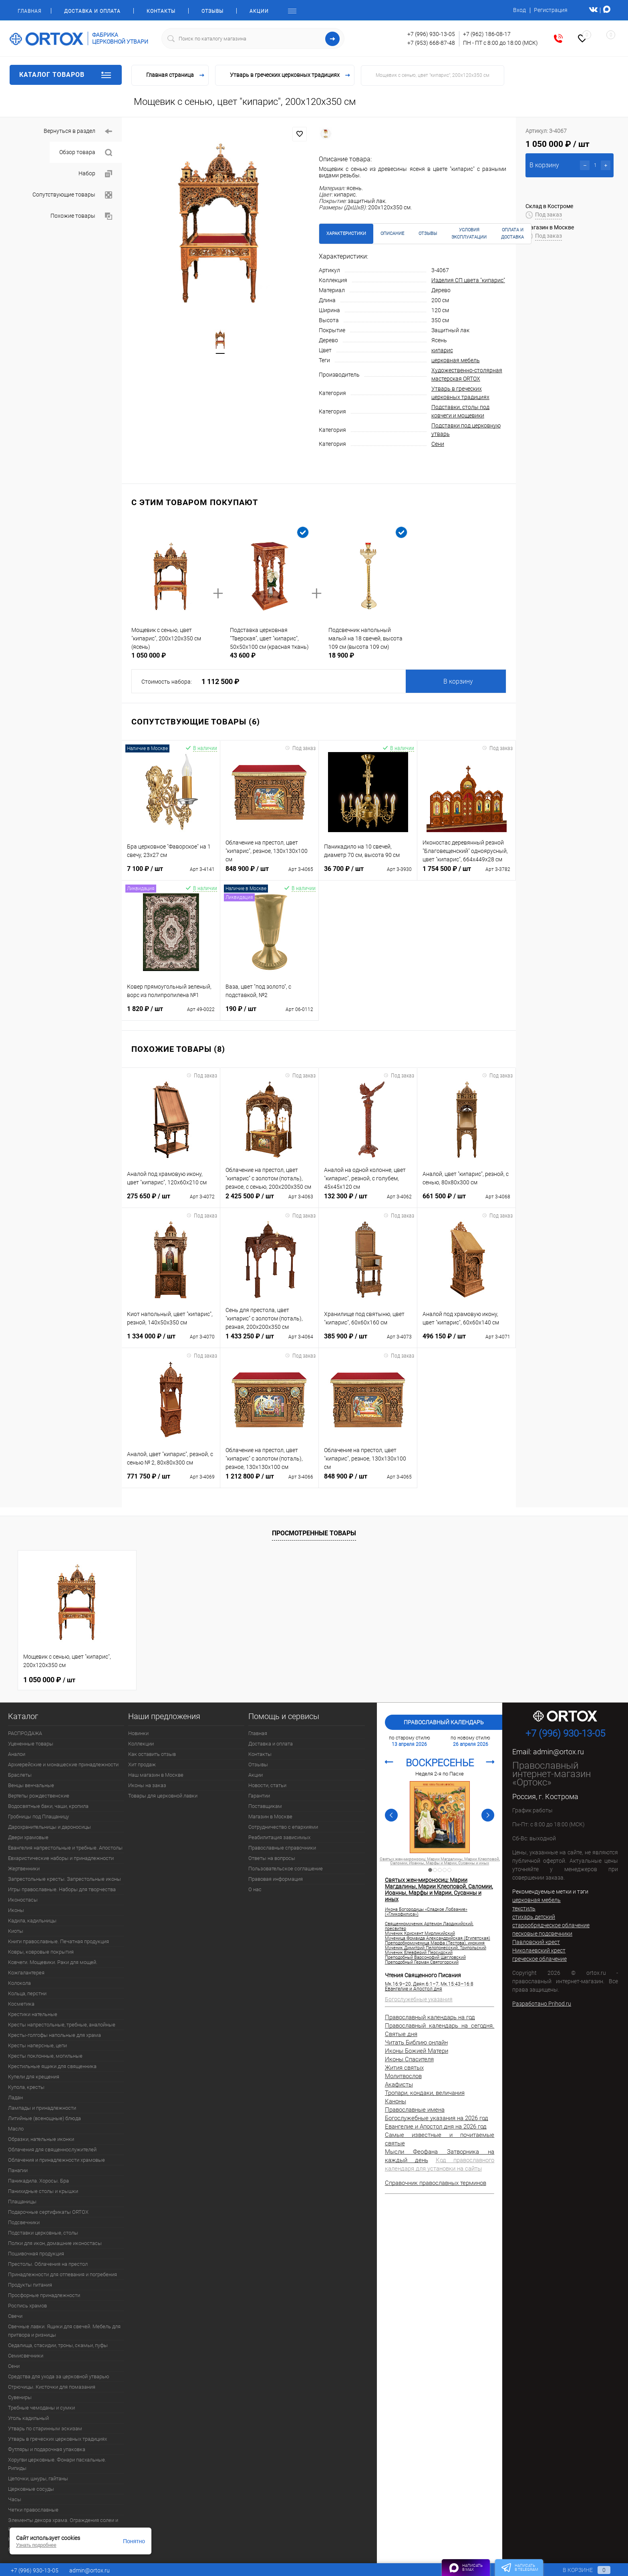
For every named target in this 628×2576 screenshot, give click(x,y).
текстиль (523, 1908)
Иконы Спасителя (409, 2059)
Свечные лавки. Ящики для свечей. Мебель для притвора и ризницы (64, 2330)
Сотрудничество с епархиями (283, 1827)
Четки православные (33, 2510)
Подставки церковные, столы (43, 2233)
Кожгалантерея (26, 1973)
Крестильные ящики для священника (52, 2066)
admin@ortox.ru (558, 1751)
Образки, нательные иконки (41, 2139)
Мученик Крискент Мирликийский (420, 1933)
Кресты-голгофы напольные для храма (54, 2035)
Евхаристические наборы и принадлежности (61, 1858)
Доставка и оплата (92, 11)
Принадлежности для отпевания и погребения (62, 2274)
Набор (95, 174)
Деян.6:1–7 (426, 1984)
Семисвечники (25, 2356)
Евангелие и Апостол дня (413, 1989)
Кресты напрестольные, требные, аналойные (61, 2025)
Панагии (18, 2170)
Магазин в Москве (270, 1817)
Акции (259, 11)
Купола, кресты (26, 2087)
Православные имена (415, 2109)
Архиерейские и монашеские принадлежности (63, 1764)
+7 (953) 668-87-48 (431, 43)
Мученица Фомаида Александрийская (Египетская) (437, 1938)
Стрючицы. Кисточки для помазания (51, 2387)
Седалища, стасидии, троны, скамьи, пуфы (58, 2345)
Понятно (134, 2541)
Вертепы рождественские (38, 1796)
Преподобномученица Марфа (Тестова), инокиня (435, 1943)
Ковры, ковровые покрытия (41, 1952)
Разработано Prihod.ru (541, 2003)
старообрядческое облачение (551, 1925)
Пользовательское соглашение (285, 1869)
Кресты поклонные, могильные (45, 2056)
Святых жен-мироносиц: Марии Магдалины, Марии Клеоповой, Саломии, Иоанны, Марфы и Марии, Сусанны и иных (440, 1861)
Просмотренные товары (314, 1533)
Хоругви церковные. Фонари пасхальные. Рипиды (57, 2464)
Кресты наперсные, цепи (37, 2045)
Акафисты (399, 2084)
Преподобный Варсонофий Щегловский (425, 1957)
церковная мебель (455, 360)
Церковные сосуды (31, 2489)
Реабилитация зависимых (279, 1837)
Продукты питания (30, 2285)
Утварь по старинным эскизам (45, 2429)
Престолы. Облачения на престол (48, 2264)
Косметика (21, 2004)
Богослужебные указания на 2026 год (436, 2118)
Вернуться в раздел (78, 131)
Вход (519, 10)
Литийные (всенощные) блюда (44, 2118)
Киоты (15, 1931)
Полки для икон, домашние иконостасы (55, 2243)
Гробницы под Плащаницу (38, 1817)
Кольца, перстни (27, 1993)
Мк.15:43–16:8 (457, 1984)
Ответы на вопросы (271, 1858)
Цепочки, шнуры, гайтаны (38, 2479)
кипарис (442, 350)
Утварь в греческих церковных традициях (57, 2439)
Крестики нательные (32, 2014)
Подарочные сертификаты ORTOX (48, 2212)
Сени (437, 444)
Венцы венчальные (31, 1785)
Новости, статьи (267, 1785)
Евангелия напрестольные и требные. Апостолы (65, 1848)
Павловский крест (536, 1942)
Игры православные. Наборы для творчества (62, 1889)
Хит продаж (142, 1764)
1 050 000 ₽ (49, 1679)
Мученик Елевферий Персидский (419, 1952)
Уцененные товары (30, 1744)
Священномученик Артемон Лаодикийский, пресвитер (429, 1926)
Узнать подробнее (36, 2545)
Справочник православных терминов (435, 2183)
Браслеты (20, 1775)
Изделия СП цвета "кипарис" (468, 280)
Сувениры (20, 2397)
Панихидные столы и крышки (43, 2191)
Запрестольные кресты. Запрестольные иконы (64, 1879)
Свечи (15, 2316)
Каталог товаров (65, 75)
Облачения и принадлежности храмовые (56, 2160)
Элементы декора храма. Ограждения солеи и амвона (63, 2524)
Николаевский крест (539, 1950)
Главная (29, 11)
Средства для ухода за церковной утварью (58, 2376)
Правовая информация (275, 1879)
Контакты (161, 11)
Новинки (138, 1733)
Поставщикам (265, 1806)
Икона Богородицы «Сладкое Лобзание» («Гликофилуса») (426, 1912)
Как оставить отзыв (152, 1754)
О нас (255, 1889)
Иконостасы (23, 1900)
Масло (16, 2129)
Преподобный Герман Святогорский (422, 1962)
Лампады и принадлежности (42, 2108)
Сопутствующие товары (72, 195)
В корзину (458, 681)
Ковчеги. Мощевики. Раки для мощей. (52, 1962)
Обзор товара (85, 152)
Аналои (16, 1754)
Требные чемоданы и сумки (41, 2408)
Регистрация (551, 10)
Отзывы (212, 11)
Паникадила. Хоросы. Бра (38, 2181)
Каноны (395, 2101)
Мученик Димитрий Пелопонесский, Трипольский (435, 1948)
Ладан (15, 2098)
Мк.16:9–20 (398, 1984)
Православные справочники (282, 1848)
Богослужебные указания (419, 1999)
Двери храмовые (28, 1837)
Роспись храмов (27, 2306)
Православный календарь (444, 1722)
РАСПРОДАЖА (25, 1733)
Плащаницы (22, 2202)
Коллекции (141, 1744)
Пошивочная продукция (36, 2254)
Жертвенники (24, 1869)
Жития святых (404, 2067)
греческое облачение (539, 1959)
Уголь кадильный (28, 2418)
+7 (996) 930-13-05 (431, 34)
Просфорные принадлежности (44, 2295)
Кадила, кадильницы (32, 1921)
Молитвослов (403, 2076)
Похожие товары (81, 216)
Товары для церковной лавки (162, 1796)
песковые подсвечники (542, 1933)
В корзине (578, 2570)
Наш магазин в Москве (155, 1775)
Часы (14, 2499)
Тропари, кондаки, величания (425, 2093)
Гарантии (259, 1796)
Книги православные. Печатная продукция (58, 1941)
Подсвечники (24, 2222)
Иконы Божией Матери (416, 2050)
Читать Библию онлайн (416, 2042)
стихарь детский (533, 1917)
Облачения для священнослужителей (52, 2150)
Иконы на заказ (147, 1785)
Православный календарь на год (430, 2017)
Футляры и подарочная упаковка (46, 2449)
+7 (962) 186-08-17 (487, 34)
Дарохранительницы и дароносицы (49, 1827)
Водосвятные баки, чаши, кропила (48, 1806)
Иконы (16, 1910)
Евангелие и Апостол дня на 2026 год (436, 2126)
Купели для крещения (33, 2077)
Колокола (19, 1983)
